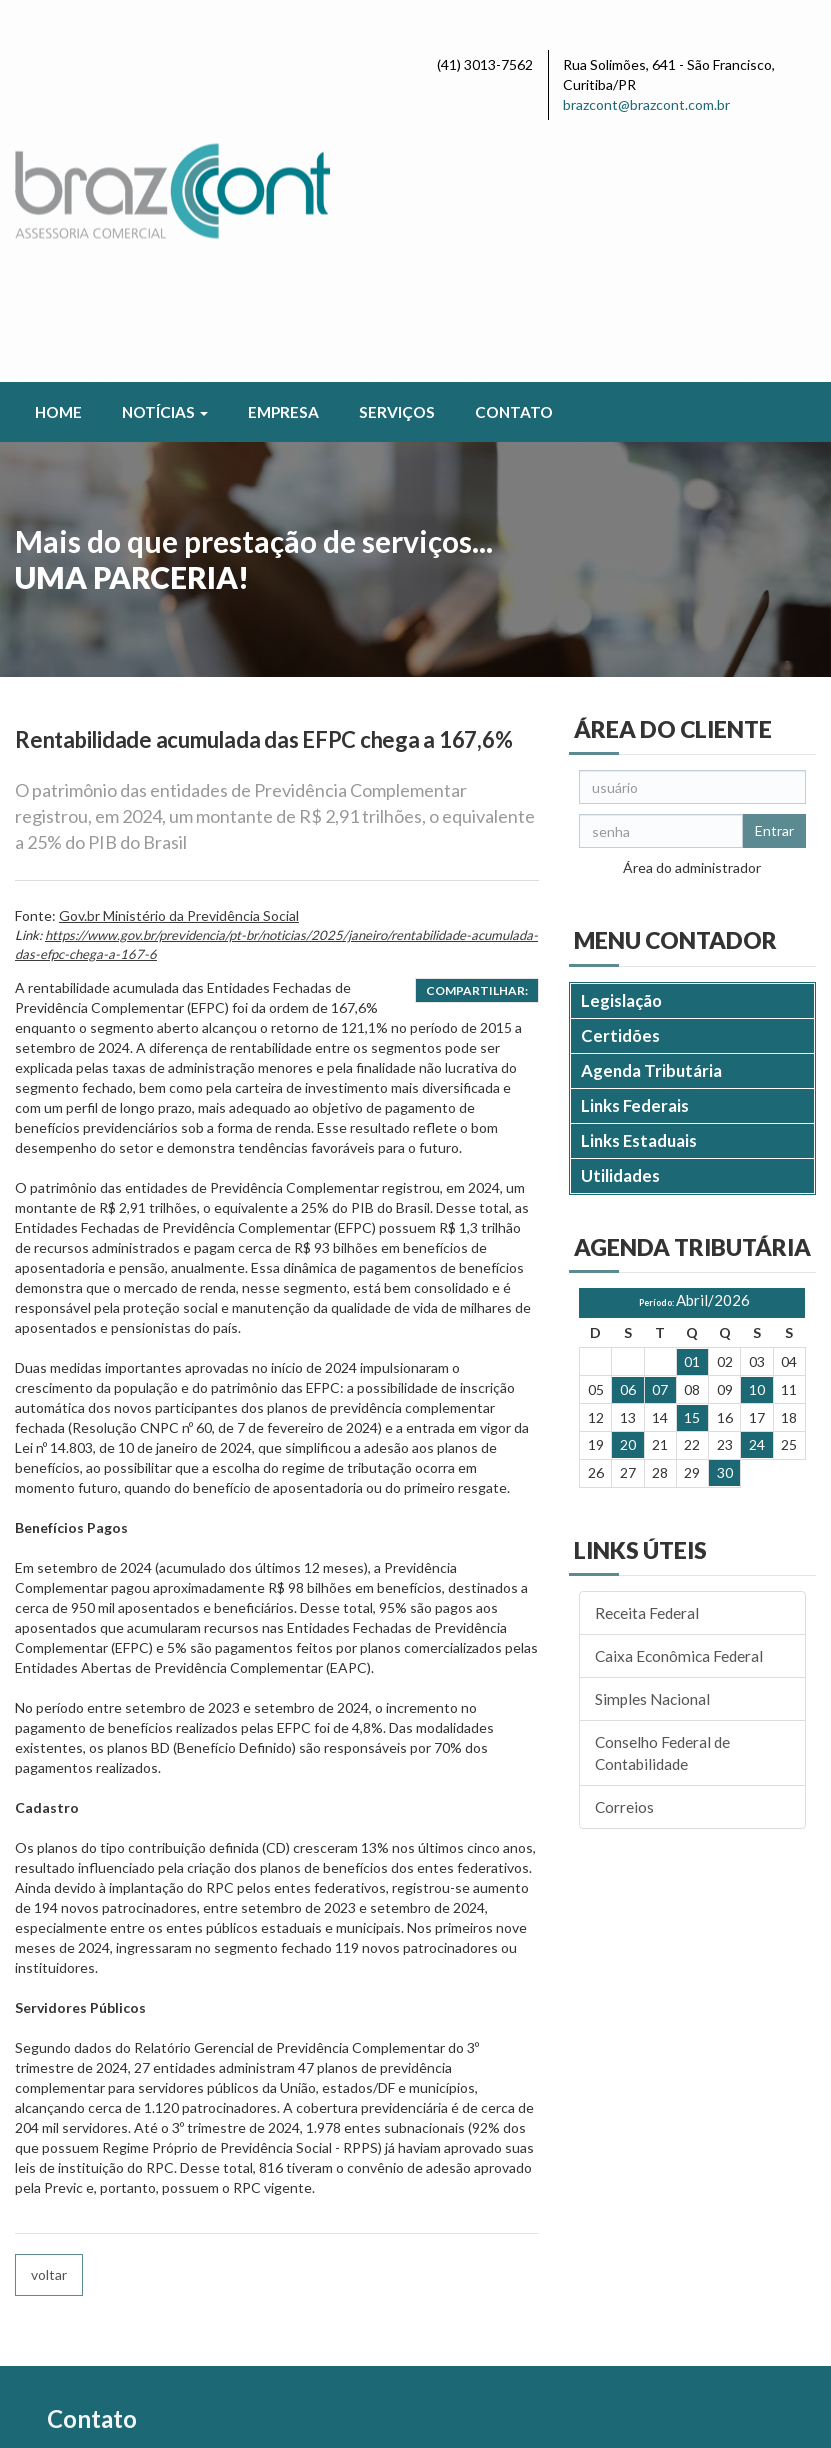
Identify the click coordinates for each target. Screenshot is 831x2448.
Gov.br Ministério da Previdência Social (179, 668)
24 (757, 1198)
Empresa (283, 165)
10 (757, 1142)
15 (692, 1170)
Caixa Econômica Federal (679, 1409)
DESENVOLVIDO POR (688, 2394)
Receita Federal (647, 1366)
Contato (514, 165)
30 (725, 1225)
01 (692, 1114)
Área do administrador (692, 620)
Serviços (397, 165)
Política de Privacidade (179, 2416)
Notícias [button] (165, 165)
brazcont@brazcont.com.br (646, 104)
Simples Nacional (652, 1452)
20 (628, 1198)
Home (58, 165)
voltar (49, 2027)
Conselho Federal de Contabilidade (662, 1506)
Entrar (774, 583)
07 (660, 1142)
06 (628, 1142)
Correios (624, 1560)
